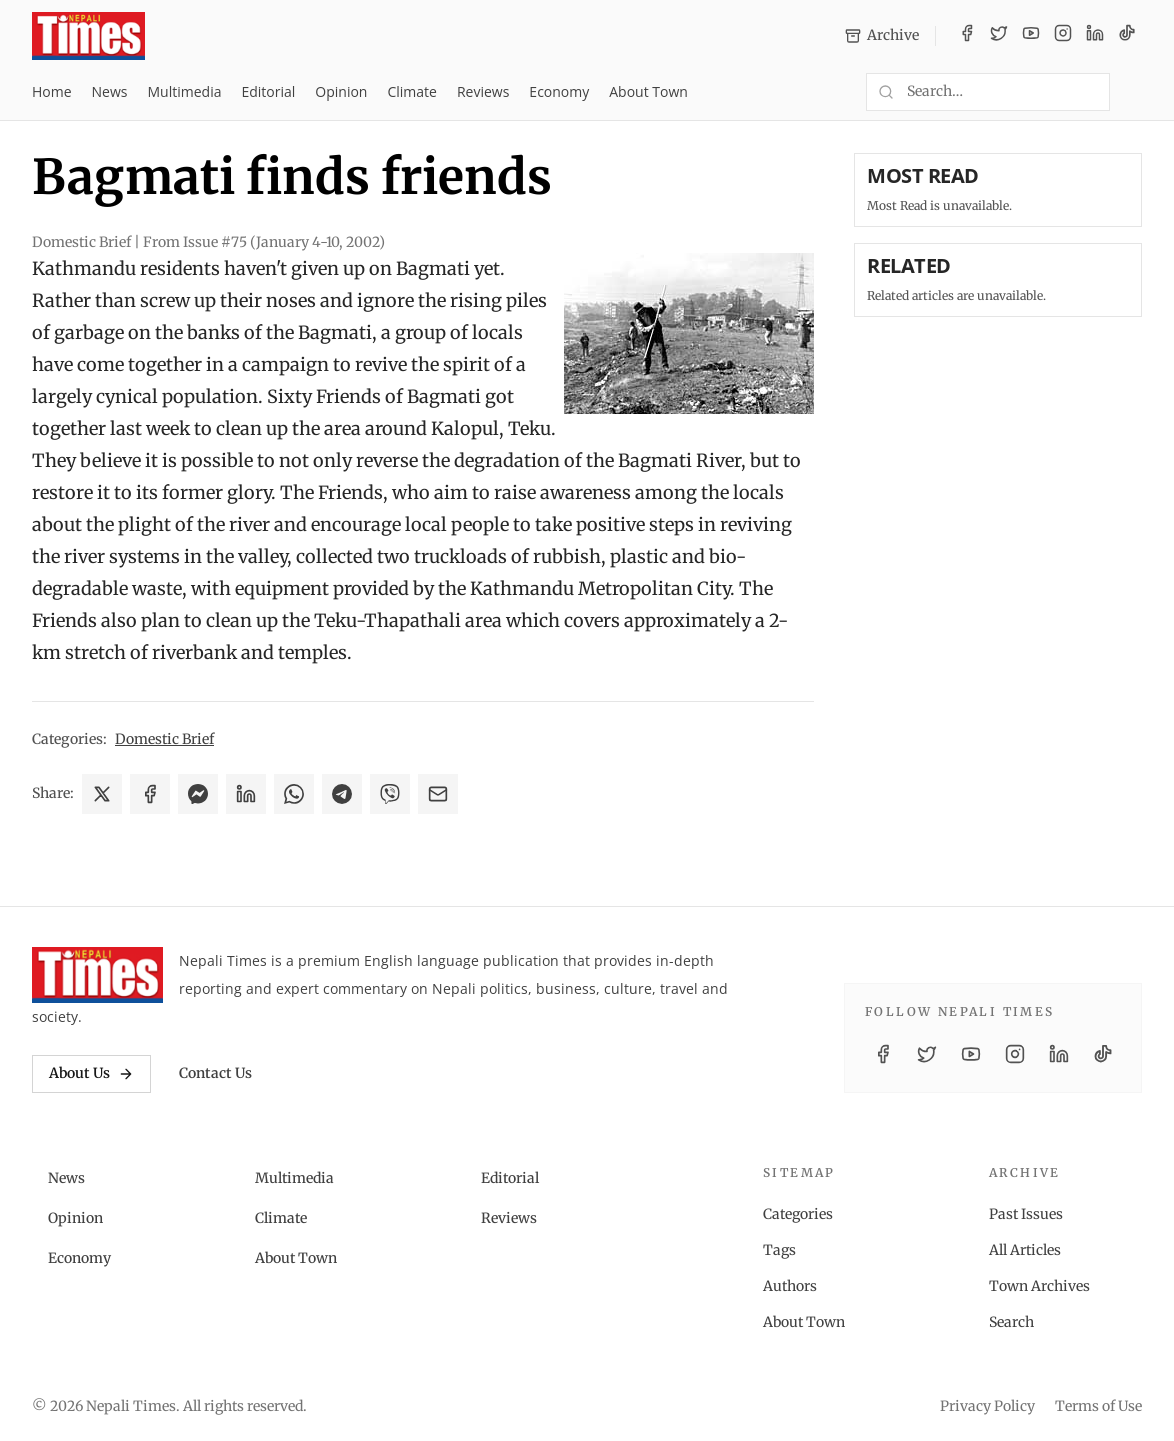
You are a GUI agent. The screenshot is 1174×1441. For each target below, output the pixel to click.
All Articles (1025, 1250)
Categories (798, 1214)
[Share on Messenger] (198, 794)
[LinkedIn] (1095, 36)
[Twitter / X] (999, 36)
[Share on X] (102, 794)
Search (1011, 1322)
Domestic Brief (164, 739)
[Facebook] (967, 36)
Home (52, 91)
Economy (559, 91)
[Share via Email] (438, 794)
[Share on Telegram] (342, 794)
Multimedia (185, 91)
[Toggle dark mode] (1134, 92)
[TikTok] (1127, 36)
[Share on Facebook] (150, 794)
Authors (790, 1286)
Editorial (268, 91)
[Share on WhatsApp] (294, 794)
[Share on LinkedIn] (246, 794)
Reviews (483, 91)
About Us (91, 1073)
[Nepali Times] (97, 975)
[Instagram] (1063, 36)
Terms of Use (1098, 1406)
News (110, 91)
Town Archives (1039, 1286)
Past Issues (1026, 1214)
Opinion (341, 91)
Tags (779, 1250)
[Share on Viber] (390, 794)
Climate (411, 91)
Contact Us (215, 1073)
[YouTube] (1031, 36)
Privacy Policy (987, 1406)
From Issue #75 (264, 242)
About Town (648, 91)
